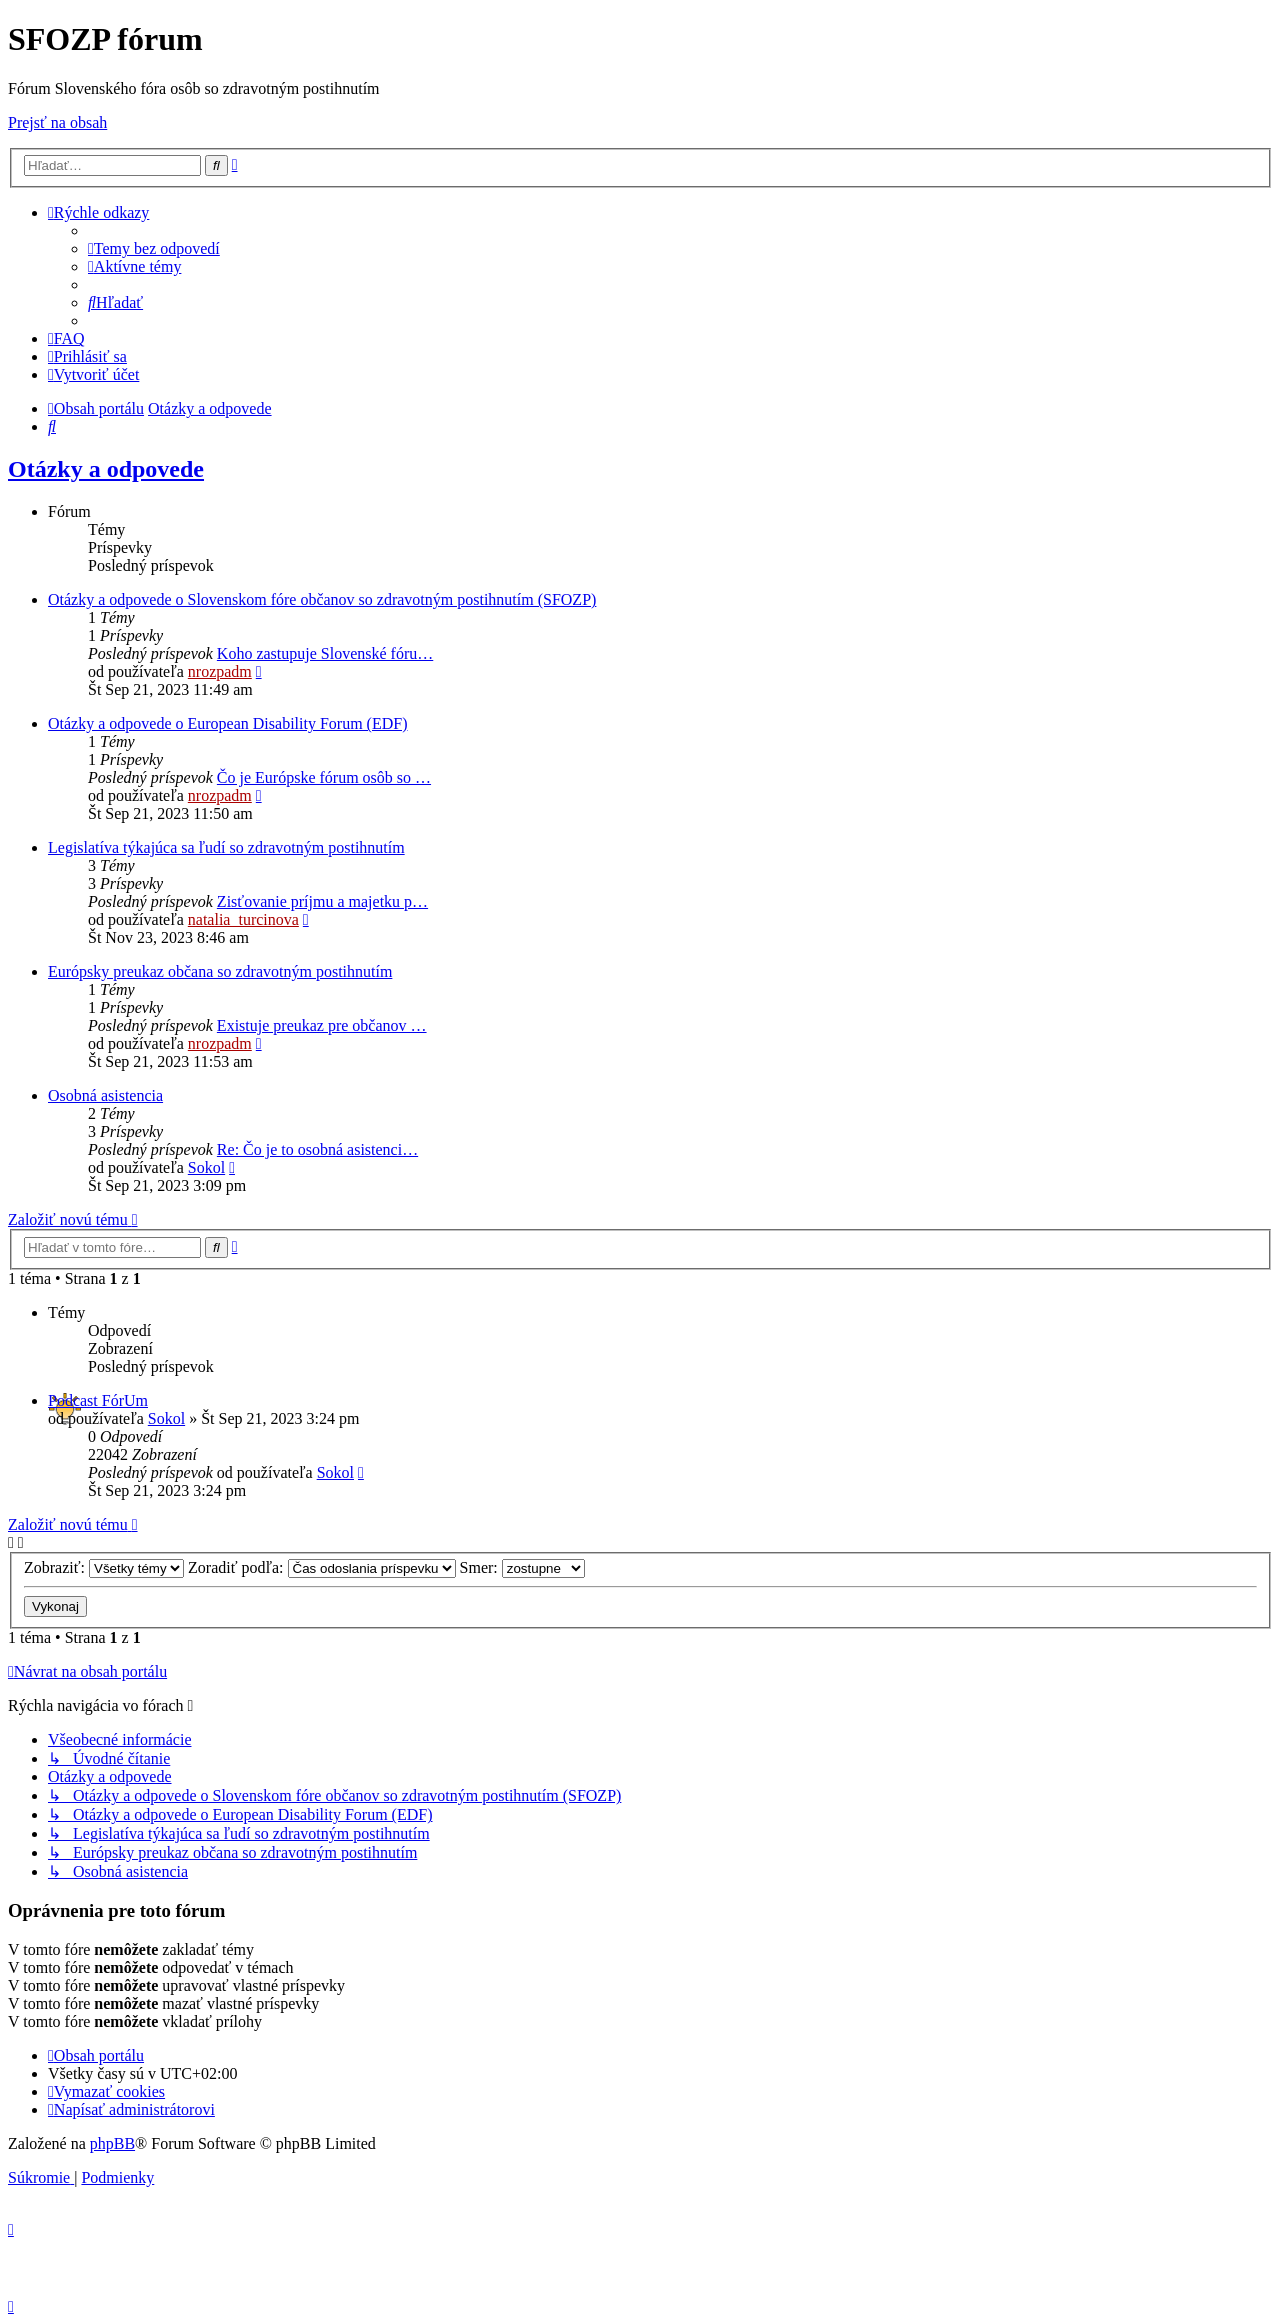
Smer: (522, 1567)
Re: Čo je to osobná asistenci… (317, 1149)
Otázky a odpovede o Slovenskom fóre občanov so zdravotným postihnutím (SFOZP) (322, 599)
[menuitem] (154, 248)
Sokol (206, 1167)
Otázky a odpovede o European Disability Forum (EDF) (227, 723)
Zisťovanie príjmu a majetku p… (322, 901)
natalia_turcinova (243, 919)
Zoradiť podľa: (322, 1567)
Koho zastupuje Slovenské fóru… (325, 653)
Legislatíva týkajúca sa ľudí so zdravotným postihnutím (226, 847)
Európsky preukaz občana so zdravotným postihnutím (220, 971)
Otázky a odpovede (106, 469)
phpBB (112, 2143)
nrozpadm (220, 671)
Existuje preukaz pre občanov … (322, 1025)
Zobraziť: (104, 1567)
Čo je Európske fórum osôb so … (324, 777)
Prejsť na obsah (57, 122)
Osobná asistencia (105, 1095)
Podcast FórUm (98, 1400)
